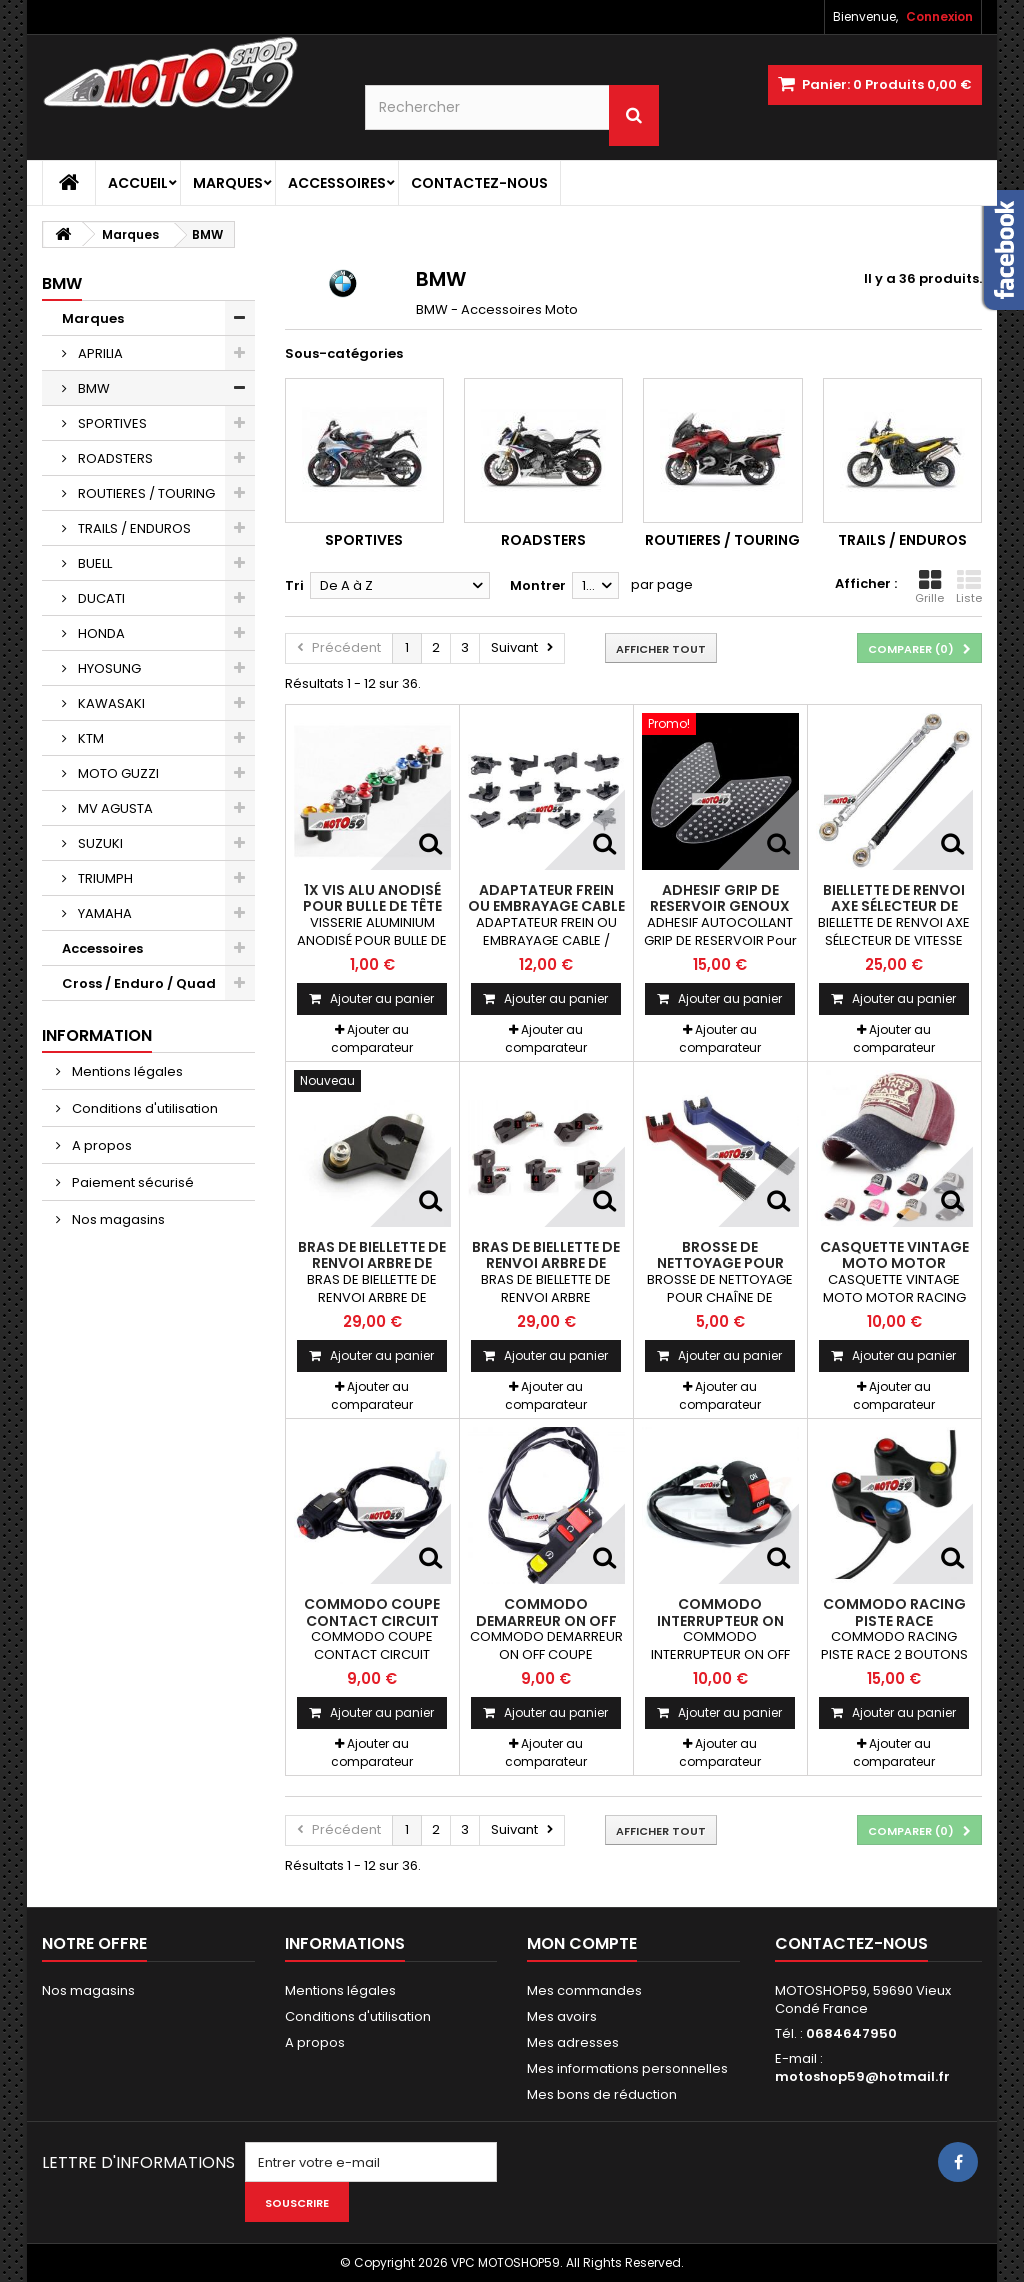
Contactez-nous (479, 183)
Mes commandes (584, 1990)
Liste (969, 587)
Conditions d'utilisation (143, 1108)
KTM (89, 738)
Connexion (939, 16)
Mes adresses (573, 2042)
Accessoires (337, 183)
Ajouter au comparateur (372, 1038)
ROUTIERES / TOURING (145, 493)
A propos (100, 1145)
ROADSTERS (114, 458)
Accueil (138, 183)
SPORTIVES (111, 423)
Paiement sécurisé (131, 1182)
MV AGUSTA (114, 808)
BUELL (93, 563)
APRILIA (99, 353)
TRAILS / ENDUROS (133, 528)
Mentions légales (126, 1071)
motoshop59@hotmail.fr (862, 2076)
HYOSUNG (108, 668)
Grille (929, 587)
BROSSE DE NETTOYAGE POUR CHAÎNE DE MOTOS (720, 1263)
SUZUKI (99, 843)
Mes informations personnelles (627, 2068)
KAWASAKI (110, 703)
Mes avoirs (562, 2016)
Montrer (538, 585)
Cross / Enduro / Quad (139, 983)
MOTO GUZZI (117, 773)
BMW (92, 388)
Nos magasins (117, 1219)
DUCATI (100, 598)
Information (97, 1035)
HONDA (100, 633)
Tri (294, 585)
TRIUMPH (104, 878)
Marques (228, 183)
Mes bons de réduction (602, 2094)
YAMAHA (103, 913)
